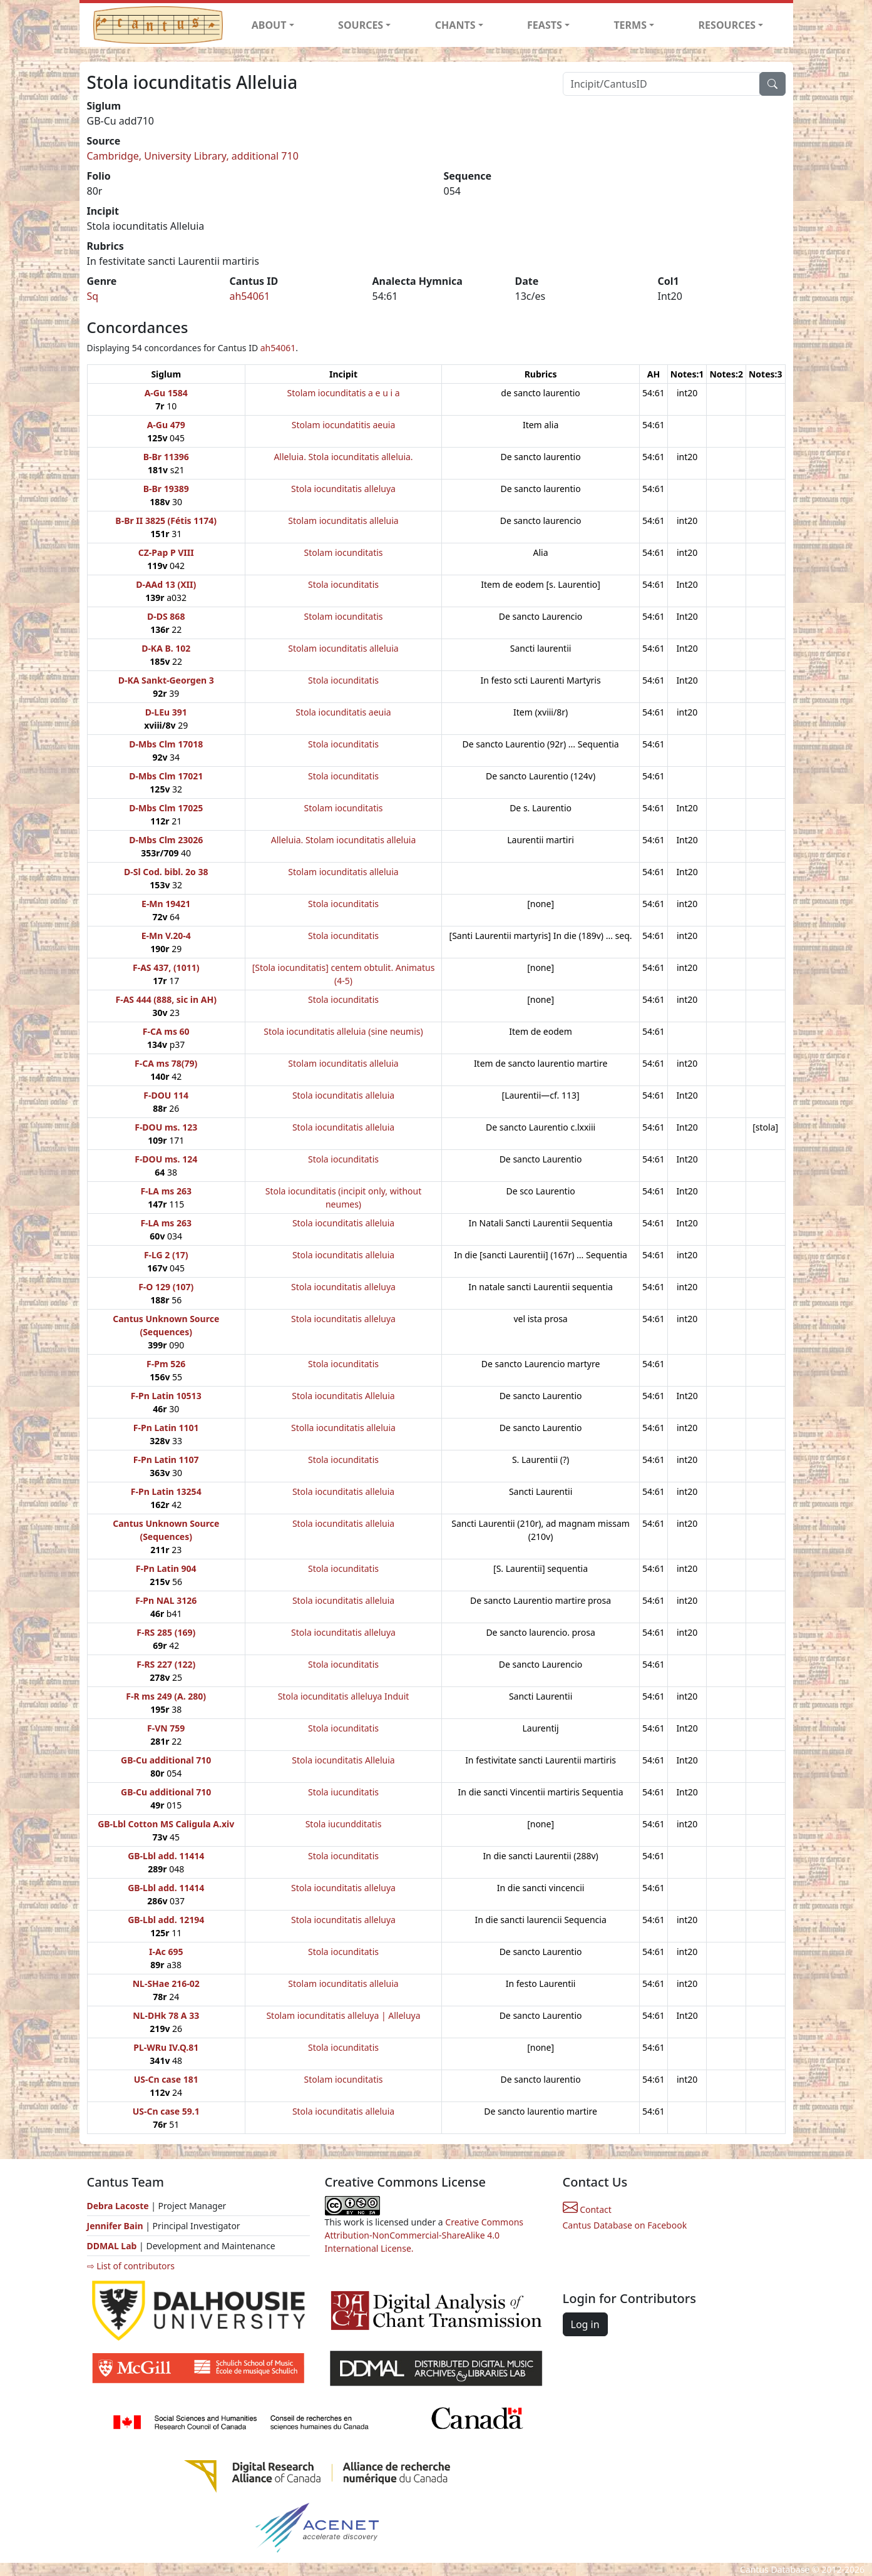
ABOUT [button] (269, 25)
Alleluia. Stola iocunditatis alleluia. (343, 457)
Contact (587, 2209)
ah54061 (250, 296)
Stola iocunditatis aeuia (343, 712)
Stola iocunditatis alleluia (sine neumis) (343, 1031)
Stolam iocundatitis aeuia (344, 425)
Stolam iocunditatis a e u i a (343, 393)
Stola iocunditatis (343, 584)
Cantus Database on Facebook (625, 2225)
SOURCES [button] (360, 25)
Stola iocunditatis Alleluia (343, 1396)
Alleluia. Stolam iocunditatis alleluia (343, 840)
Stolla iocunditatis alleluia (343, 1428)
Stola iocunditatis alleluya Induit (343, 1696)
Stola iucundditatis (343, 1824)
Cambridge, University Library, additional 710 (193, 156)
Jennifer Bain (116, 2226)
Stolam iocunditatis (343, 552)
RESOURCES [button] (727, 25)
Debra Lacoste (118, 2206)
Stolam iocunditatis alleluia (343, 520)
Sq (93, 296)
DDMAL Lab (112, 2246)
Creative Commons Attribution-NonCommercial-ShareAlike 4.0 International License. (424, 2235)
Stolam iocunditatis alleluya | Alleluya (343, 2015)
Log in (585, 2324)
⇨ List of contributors (131, 2266)
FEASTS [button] (544, 25)
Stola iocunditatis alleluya (343, 489)
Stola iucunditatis (343, 1792)
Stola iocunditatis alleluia (343, 1095)
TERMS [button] (630, 25)
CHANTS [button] (455, 25)
